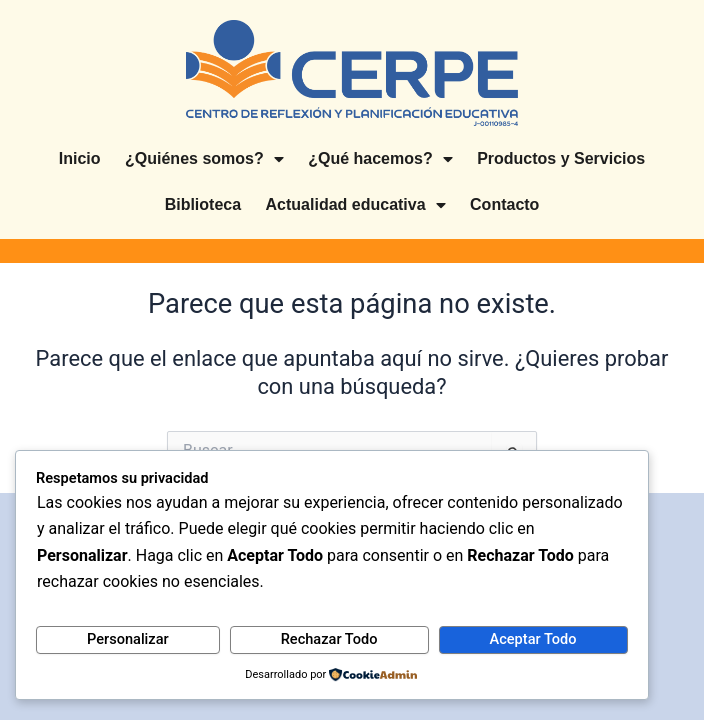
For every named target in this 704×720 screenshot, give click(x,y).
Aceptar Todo (533, 639)
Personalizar (128, 639)
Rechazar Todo (329, 639)
